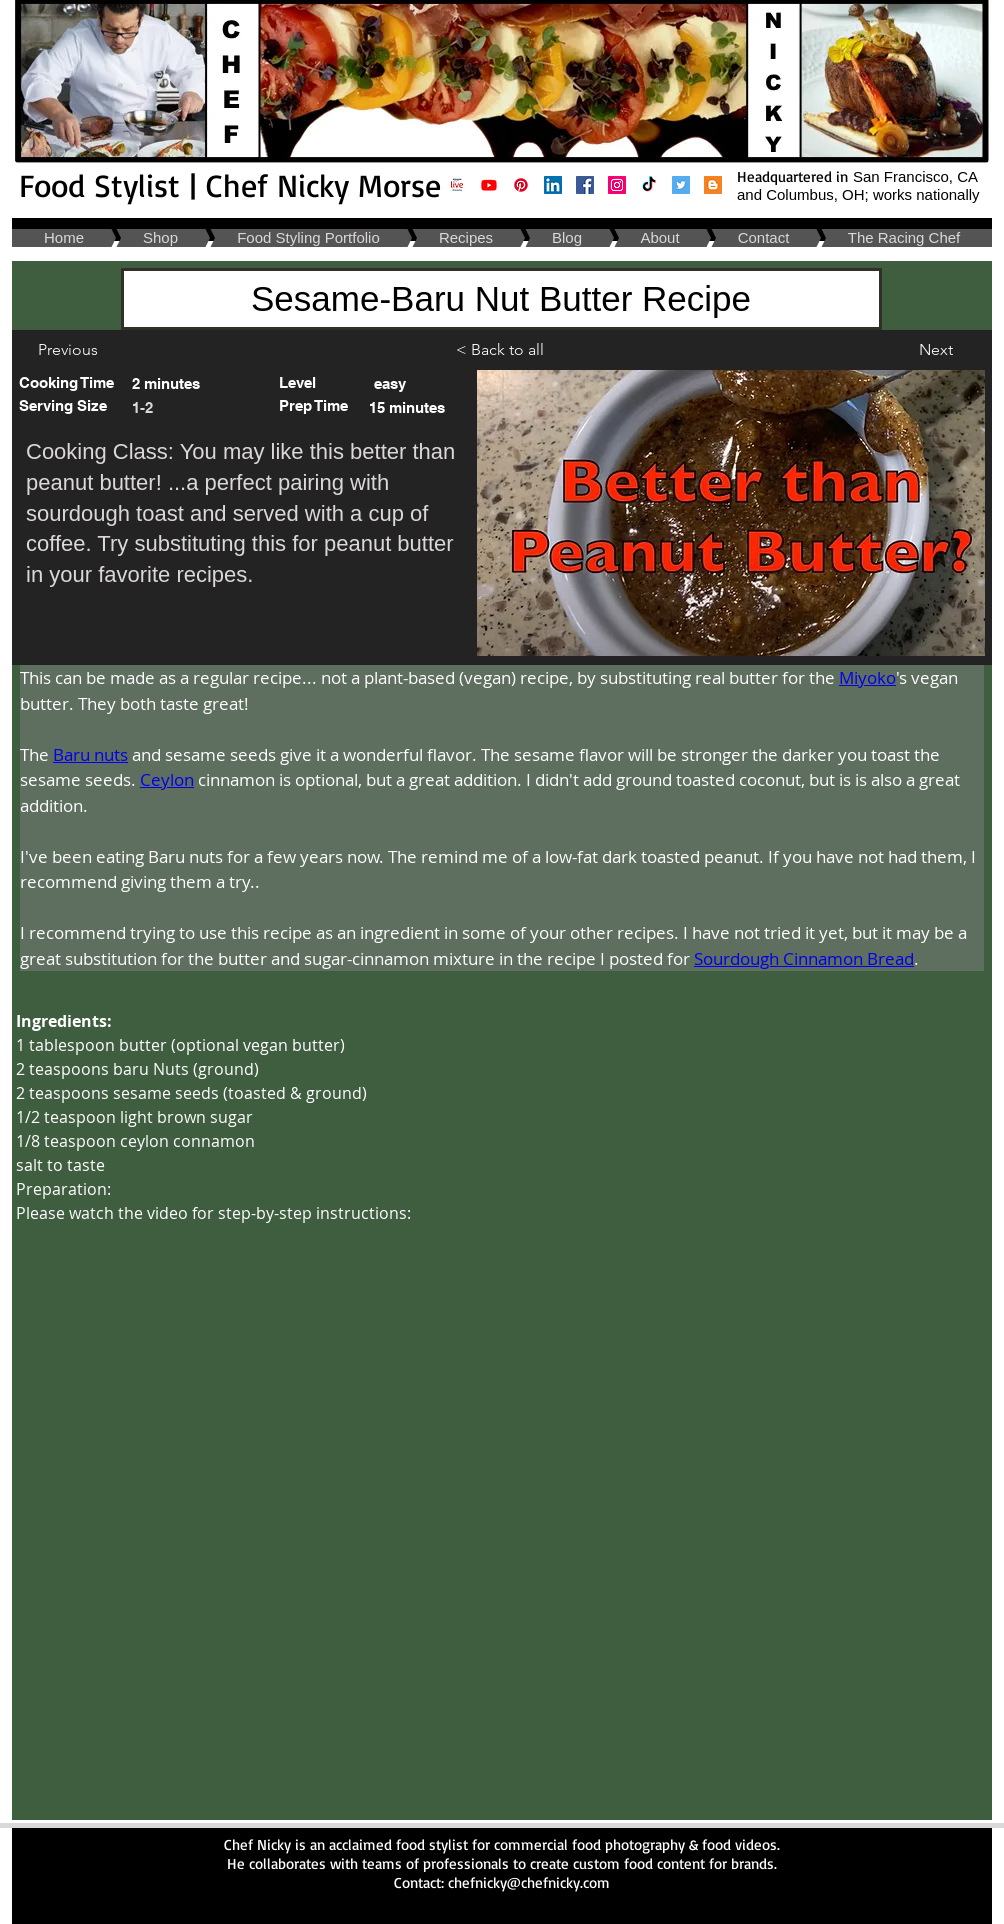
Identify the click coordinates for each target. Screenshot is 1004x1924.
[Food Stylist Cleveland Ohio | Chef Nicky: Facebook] (585, 185)
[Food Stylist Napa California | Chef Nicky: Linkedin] (553, 185)
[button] (64, 405)
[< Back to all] (507, 350)
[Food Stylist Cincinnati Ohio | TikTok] (649, 185)
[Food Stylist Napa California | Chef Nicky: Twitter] (681, 185)
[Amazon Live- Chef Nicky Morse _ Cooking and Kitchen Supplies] (457, 185)
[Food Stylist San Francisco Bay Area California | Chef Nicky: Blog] (713, 185)
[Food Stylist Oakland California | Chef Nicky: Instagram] (617, 185)
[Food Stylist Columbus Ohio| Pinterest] (521, 185)
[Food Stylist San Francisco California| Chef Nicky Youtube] (489, 185)
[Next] (935, 350)
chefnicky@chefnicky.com (529, 1882)
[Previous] (67, 350)
